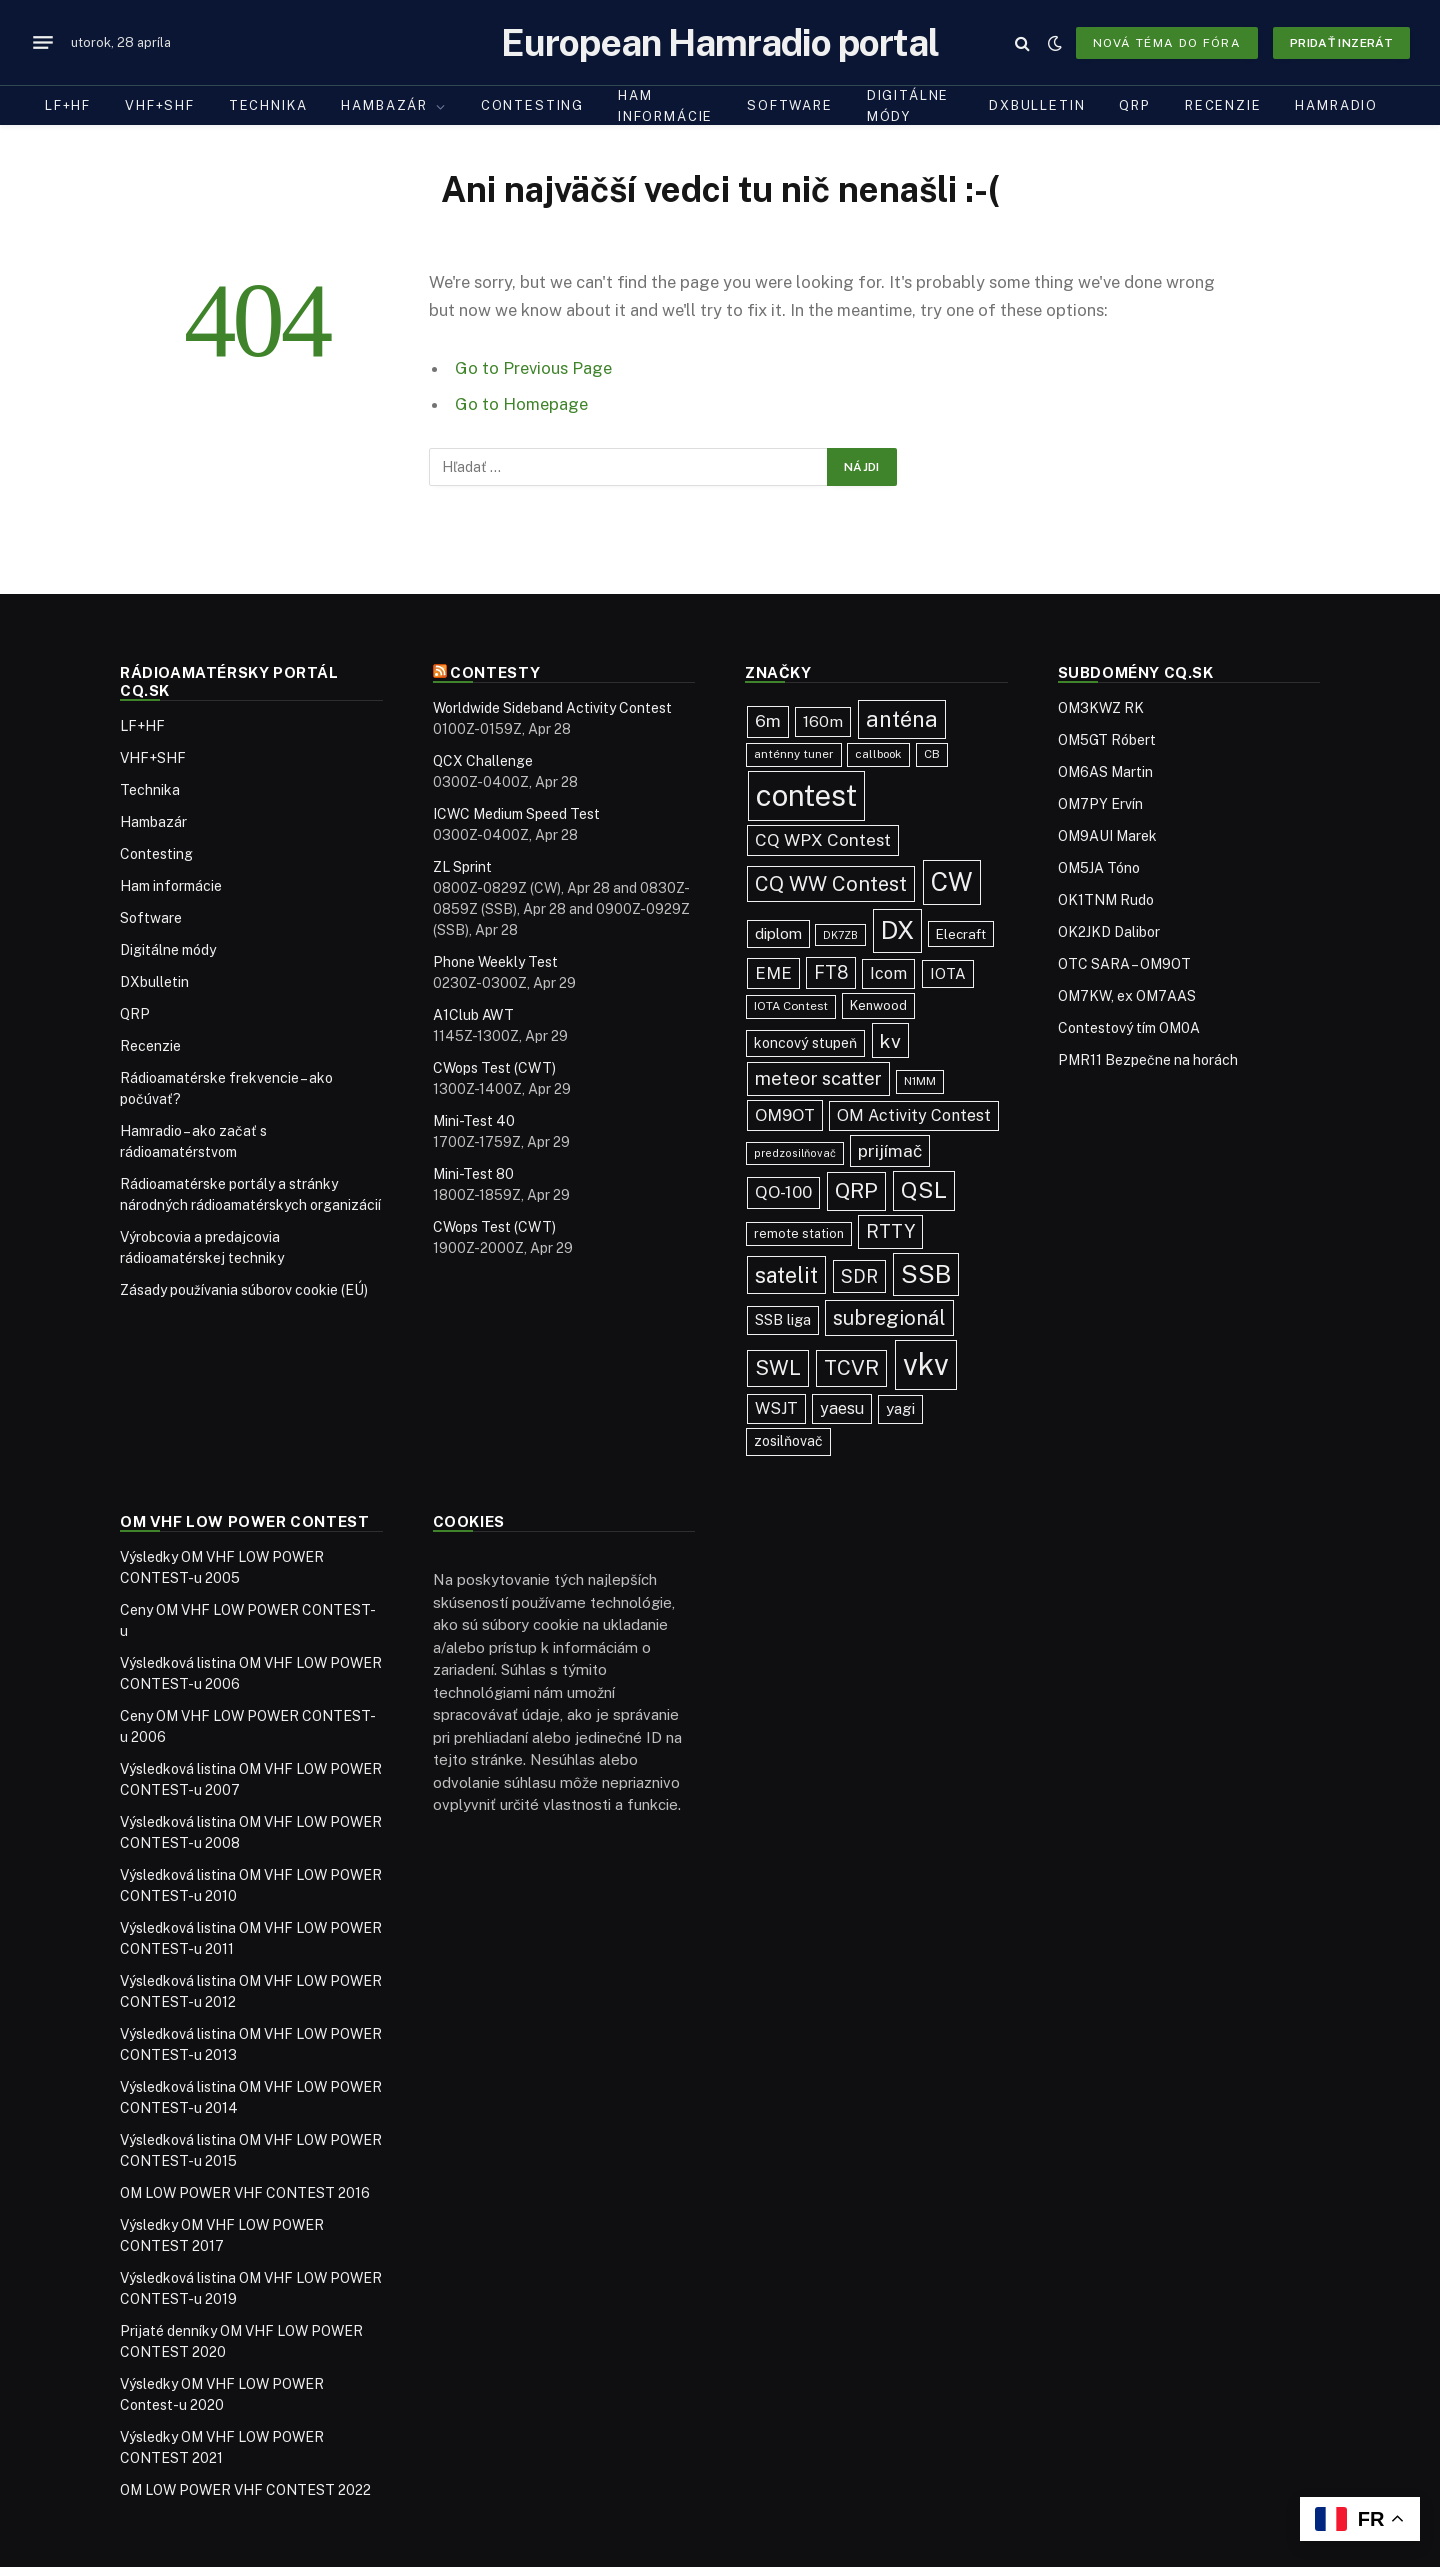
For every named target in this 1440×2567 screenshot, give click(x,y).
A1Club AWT (473, 1015)
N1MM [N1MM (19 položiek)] (920, 1081)
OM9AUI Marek (1107, 836)
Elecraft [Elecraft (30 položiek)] (961, 934)
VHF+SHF (160, 105)
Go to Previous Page (533, 368)
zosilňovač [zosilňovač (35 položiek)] (788, 1441)
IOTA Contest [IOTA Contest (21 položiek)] (791, 1006)
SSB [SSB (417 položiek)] (926, 1274)
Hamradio (1336, 105)
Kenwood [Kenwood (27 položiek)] (878, 1005)
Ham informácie (665, 106)
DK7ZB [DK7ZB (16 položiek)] (840, 935)
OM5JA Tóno (1099, 868)
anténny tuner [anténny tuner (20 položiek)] (794, 754)
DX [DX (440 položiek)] (897, 930)
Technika (268, 105)
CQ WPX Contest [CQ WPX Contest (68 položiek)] (823, 840)
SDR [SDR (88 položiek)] (859, 1276)
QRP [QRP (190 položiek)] (856, 1190)
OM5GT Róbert (1107, 740)
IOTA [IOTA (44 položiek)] (948, 973)
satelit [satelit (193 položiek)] (786, 1275)
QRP (1134, 105)
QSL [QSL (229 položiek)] (924, 1190)
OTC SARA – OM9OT (1124, 964)
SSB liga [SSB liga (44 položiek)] (783, 1319)
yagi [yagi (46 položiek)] (900, 1408)
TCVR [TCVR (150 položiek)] (851, 1368)
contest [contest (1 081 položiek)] (806, 795)
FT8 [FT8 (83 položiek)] (831, 972)
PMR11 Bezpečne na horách (1148, 1060)
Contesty (495, 672)
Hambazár (384, 105)
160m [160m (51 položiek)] (823, 721)
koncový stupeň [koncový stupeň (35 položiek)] (805, 1043)
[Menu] (43, 43)
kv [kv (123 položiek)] (890, 1040)
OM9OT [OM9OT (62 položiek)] (785, 1115)
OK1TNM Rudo (1106, 900)
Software (790, 105)
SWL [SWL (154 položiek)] (778, 1367)
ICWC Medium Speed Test (516, 814)
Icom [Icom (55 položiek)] (888, 973)
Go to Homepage (521, 404)
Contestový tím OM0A (1129, 1028)
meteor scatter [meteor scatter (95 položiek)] (818, 1078)
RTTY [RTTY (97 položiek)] (890, 1231)
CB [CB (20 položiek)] (932, 754)
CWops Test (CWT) (494, 1068)
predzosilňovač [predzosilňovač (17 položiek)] (795, 1153)
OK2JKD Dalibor (1109, 932)
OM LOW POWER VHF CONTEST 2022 (245, 2490)
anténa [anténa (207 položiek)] (902, 719)
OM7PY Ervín (1100, 804)
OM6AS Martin (1105, 772)
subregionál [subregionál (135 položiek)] (889, 1318)
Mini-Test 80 (473, 1174)
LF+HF (68, 105)
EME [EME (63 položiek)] (773, 973)
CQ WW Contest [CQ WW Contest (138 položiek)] (831, 884)
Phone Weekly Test (495, 962)
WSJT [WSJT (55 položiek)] (776, 1408)
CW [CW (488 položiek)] (952, 881)
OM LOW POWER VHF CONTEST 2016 (245, 2193)
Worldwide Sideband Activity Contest (552, 708)
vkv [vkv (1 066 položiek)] (926, 1364)
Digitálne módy (908, 106)
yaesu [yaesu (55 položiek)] (842, 1408)
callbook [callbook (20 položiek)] (878, 754)
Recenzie (1223, 105)
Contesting (532, 105)
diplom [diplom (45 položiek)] (778, 933)
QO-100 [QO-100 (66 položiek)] (783, 1192)
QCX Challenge (483, 761)
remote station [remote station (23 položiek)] (799, 1233)
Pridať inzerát (1341, 43)
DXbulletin (1037, 105)
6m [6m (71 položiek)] (768, 721)
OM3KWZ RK (1101, 708)
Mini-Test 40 (474, 1121)
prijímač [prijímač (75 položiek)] (890, 1150)
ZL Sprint (462, 867)
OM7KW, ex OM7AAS (1127, 996)
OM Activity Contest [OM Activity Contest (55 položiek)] (914, 1115)
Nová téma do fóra (1167, 43)
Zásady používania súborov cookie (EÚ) (244, 1290)
